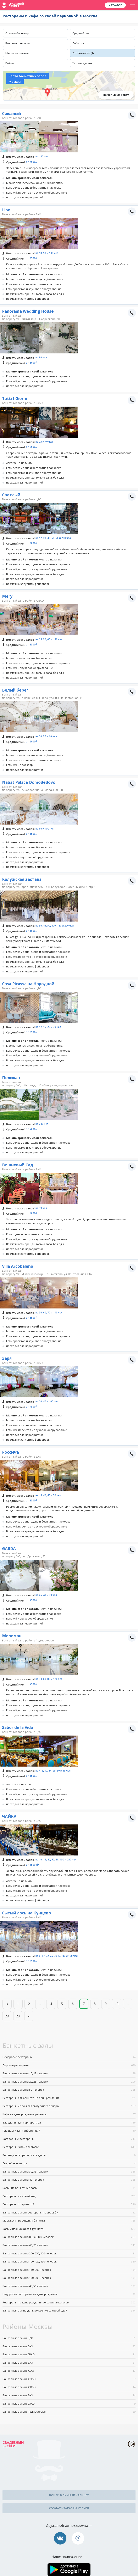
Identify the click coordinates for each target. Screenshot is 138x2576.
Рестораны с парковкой (69, 2205)
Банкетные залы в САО (69, 2347)
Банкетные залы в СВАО (69, 2355)
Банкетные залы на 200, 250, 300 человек (69, 2254)
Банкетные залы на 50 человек (69, 2090)
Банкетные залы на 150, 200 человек (69, 2270)
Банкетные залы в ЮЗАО (69, 2379)
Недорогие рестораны (69, 2057)
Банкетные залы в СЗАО (69, 2404)
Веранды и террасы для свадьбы (69, 2155)
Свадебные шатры (69, 2164)
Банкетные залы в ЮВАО (69, 2387)
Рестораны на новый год (69, 2196)
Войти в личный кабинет (69, 2495)
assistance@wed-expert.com (78, 2538)
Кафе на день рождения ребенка (69, 2115)
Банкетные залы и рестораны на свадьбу (69, 2213)
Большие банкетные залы (69, 2188)
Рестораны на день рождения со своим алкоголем (69, 2303)
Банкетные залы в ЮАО (69, 2371)
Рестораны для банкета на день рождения (69, 2098)
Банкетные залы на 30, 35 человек (69, 2172)
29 (18, 2016)
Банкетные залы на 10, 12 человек (69, 2074)
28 (7, 2016)
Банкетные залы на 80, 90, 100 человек (69, 2237)
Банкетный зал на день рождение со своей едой (69, 2311)
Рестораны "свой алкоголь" (69, 2147)
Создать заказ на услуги (69, 2508)
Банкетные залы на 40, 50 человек (69, 2286)
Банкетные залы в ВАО (69, 2396)
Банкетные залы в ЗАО (69, 2363)
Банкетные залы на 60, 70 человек (69, 2246)
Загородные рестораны (69, 2139)
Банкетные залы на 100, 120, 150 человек (69, 2262)
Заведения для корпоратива (69, 2123)
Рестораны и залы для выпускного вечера (69, 2106)
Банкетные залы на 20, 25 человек (69, 2082)
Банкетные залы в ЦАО (69, 2338)
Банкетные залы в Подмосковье (69, 2412)
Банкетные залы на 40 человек (69, 2180)
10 (117, 2004)
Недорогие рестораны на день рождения (69, 2295)
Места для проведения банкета (69, 2221)
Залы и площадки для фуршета (69, 2229)
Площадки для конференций (69, 2131)
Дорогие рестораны (69, 2065)
